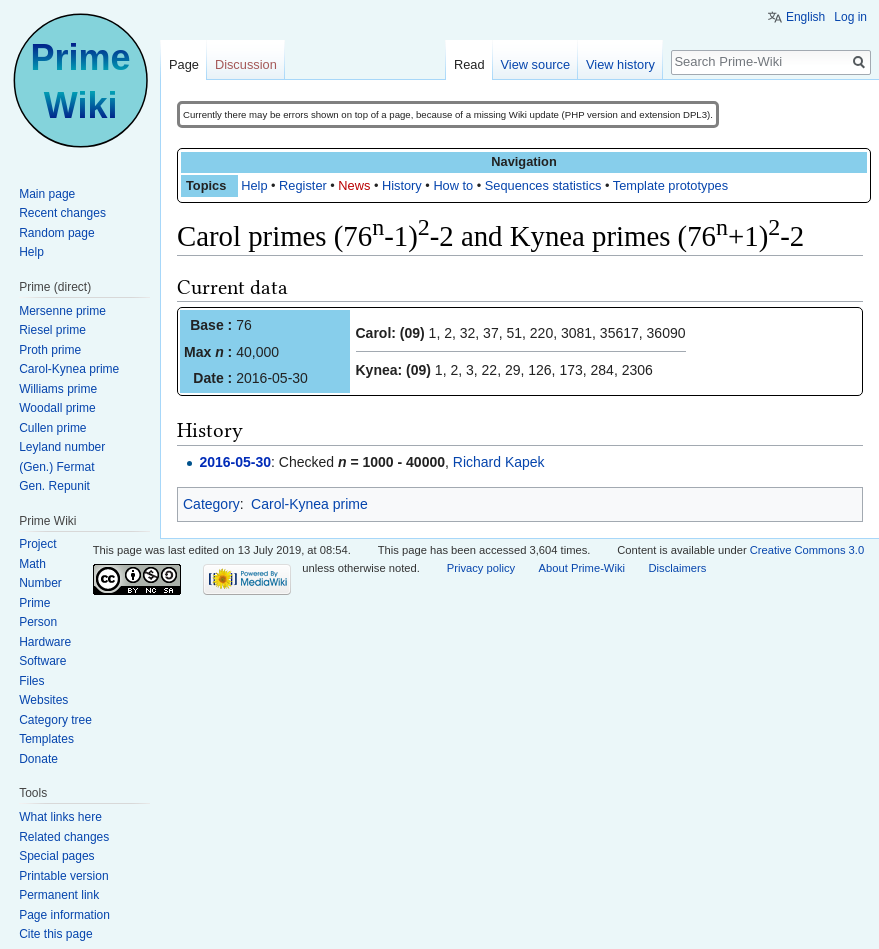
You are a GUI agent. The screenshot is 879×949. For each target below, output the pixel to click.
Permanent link (59, 895)
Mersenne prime (62, 311)
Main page (47, 194)
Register (303, 185)
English (805, 17)
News (354, 185)
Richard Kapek (499, 462)
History (402, 185)
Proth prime (50, 350)
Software (42, 661)
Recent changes (62, 213)
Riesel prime (52, 330)
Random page (56, 233)
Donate (38, 759)
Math (32, 564)
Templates (46, 739)
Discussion (246, 64)
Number (40, 583)
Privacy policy (481, 568)
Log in (850, 17)
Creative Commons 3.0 (807, 550)
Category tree (55, 720)
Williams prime (58, 389)
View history (620, 64)
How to (453, 185)
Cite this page (55, 934)
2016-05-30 (235, 462)
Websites (43, 700)
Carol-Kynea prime (309, 504)
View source (535, 64)
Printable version (63, 876)
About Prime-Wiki (582, 568)
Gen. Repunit (54, 486)
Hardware (45, 642)
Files (31, 681)
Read (469, 64)
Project (37, 544)
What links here (60, 817)
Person (38, 622)
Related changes (64, 837)
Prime (34, 603)
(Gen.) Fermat (56, 467)
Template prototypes (670, 185)
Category (211, 504)
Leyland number (62, 447)
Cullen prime (52, 428)
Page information (64, 915)
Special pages (56, 856)
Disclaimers (677, 568)
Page (184, 64)
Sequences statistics (543, 185)
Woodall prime (57, 408)
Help (254, 185)
